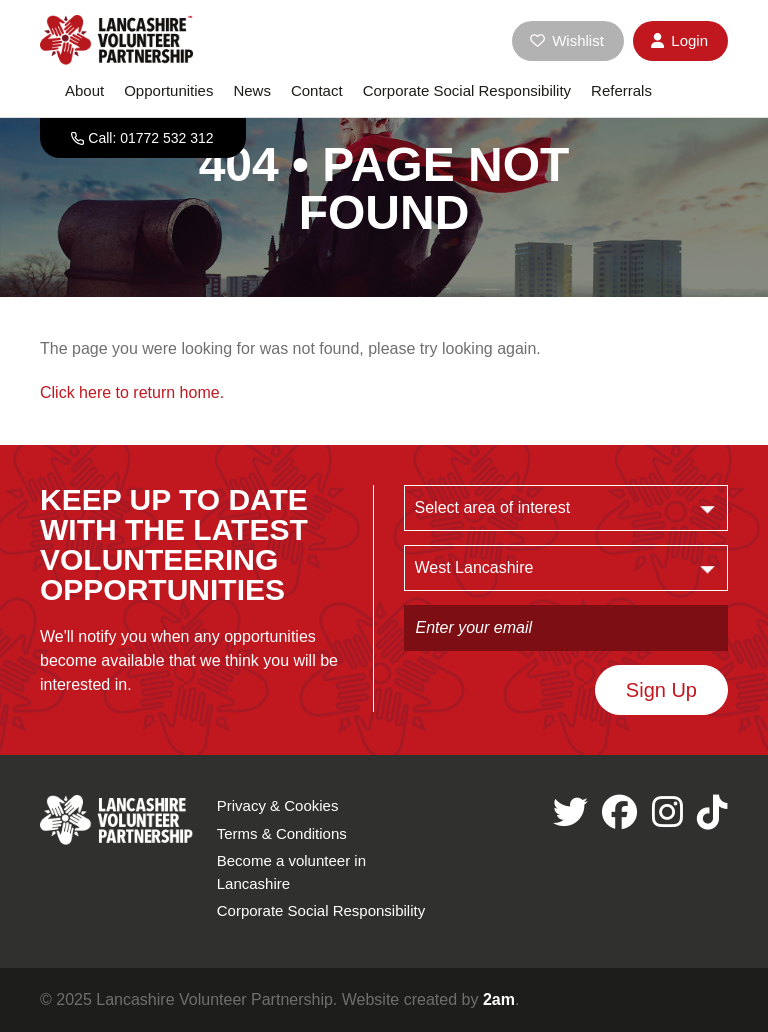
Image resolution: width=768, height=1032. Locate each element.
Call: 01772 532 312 (150, 138)
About (84, 90)
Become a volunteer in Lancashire (291, 872)
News (252, 90)
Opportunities (168, 90)
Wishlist (567, 40)
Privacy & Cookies (278, 805)
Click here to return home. (132, 392)
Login (679, 40)
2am (499, 999)
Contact (317, 90)
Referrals (621, 90)
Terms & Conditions (282, 833)
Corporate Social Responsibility (467, 90)
